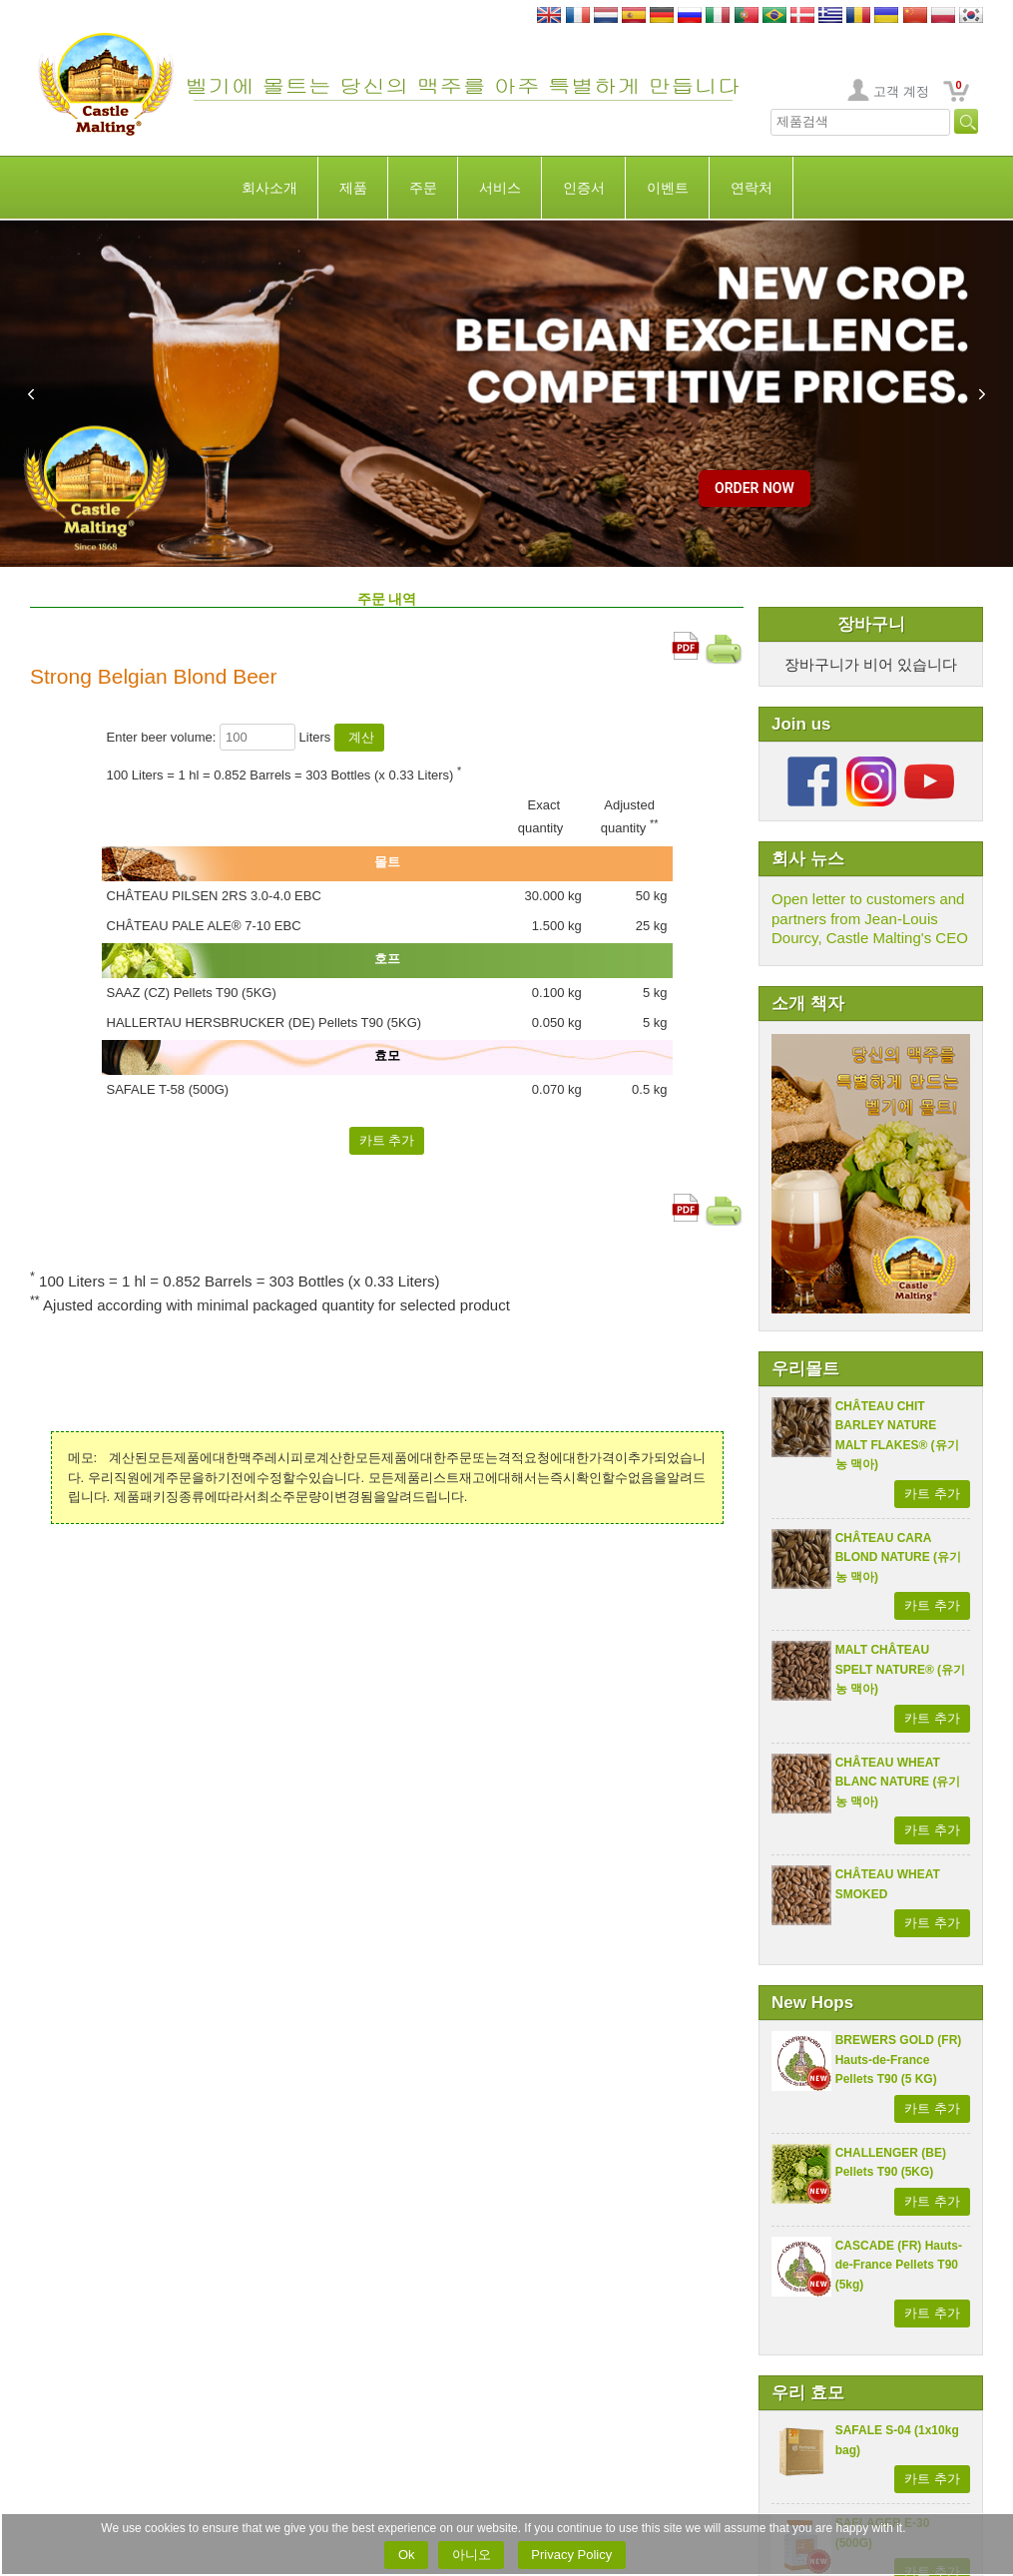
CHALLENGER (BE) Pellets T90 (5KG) (890, 2163)
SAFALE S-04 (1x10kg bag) (897, 2440)
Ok (406, 2554)
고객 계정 (901, 91)
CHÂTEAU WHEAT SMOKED (887, 1884)
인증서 (584, 188)
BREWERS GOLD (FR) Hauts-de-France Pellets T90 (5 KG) (898, 2059)
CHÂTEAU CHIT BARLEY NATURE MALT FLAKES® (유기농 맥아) (897, 1435)
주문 (423, 188)
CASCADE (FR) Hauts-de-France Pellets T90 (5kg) (898, 2265)
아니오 (471, 2554)
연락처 (751, 188)
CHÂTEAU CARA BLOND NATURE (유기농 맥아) (898, 1557)
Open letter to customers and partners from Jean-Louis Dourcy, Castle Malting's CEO (869, 918)
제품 (353, 188)
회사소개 (269, 188)
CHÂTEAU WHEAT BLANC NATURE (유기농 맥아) (898, 1782)
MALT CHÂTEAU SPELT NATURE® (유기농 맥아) (900, 1669)
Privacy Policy (572, 2554)
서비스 (500, 188)
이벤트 (668, 188)
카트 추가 (932, 1493)
